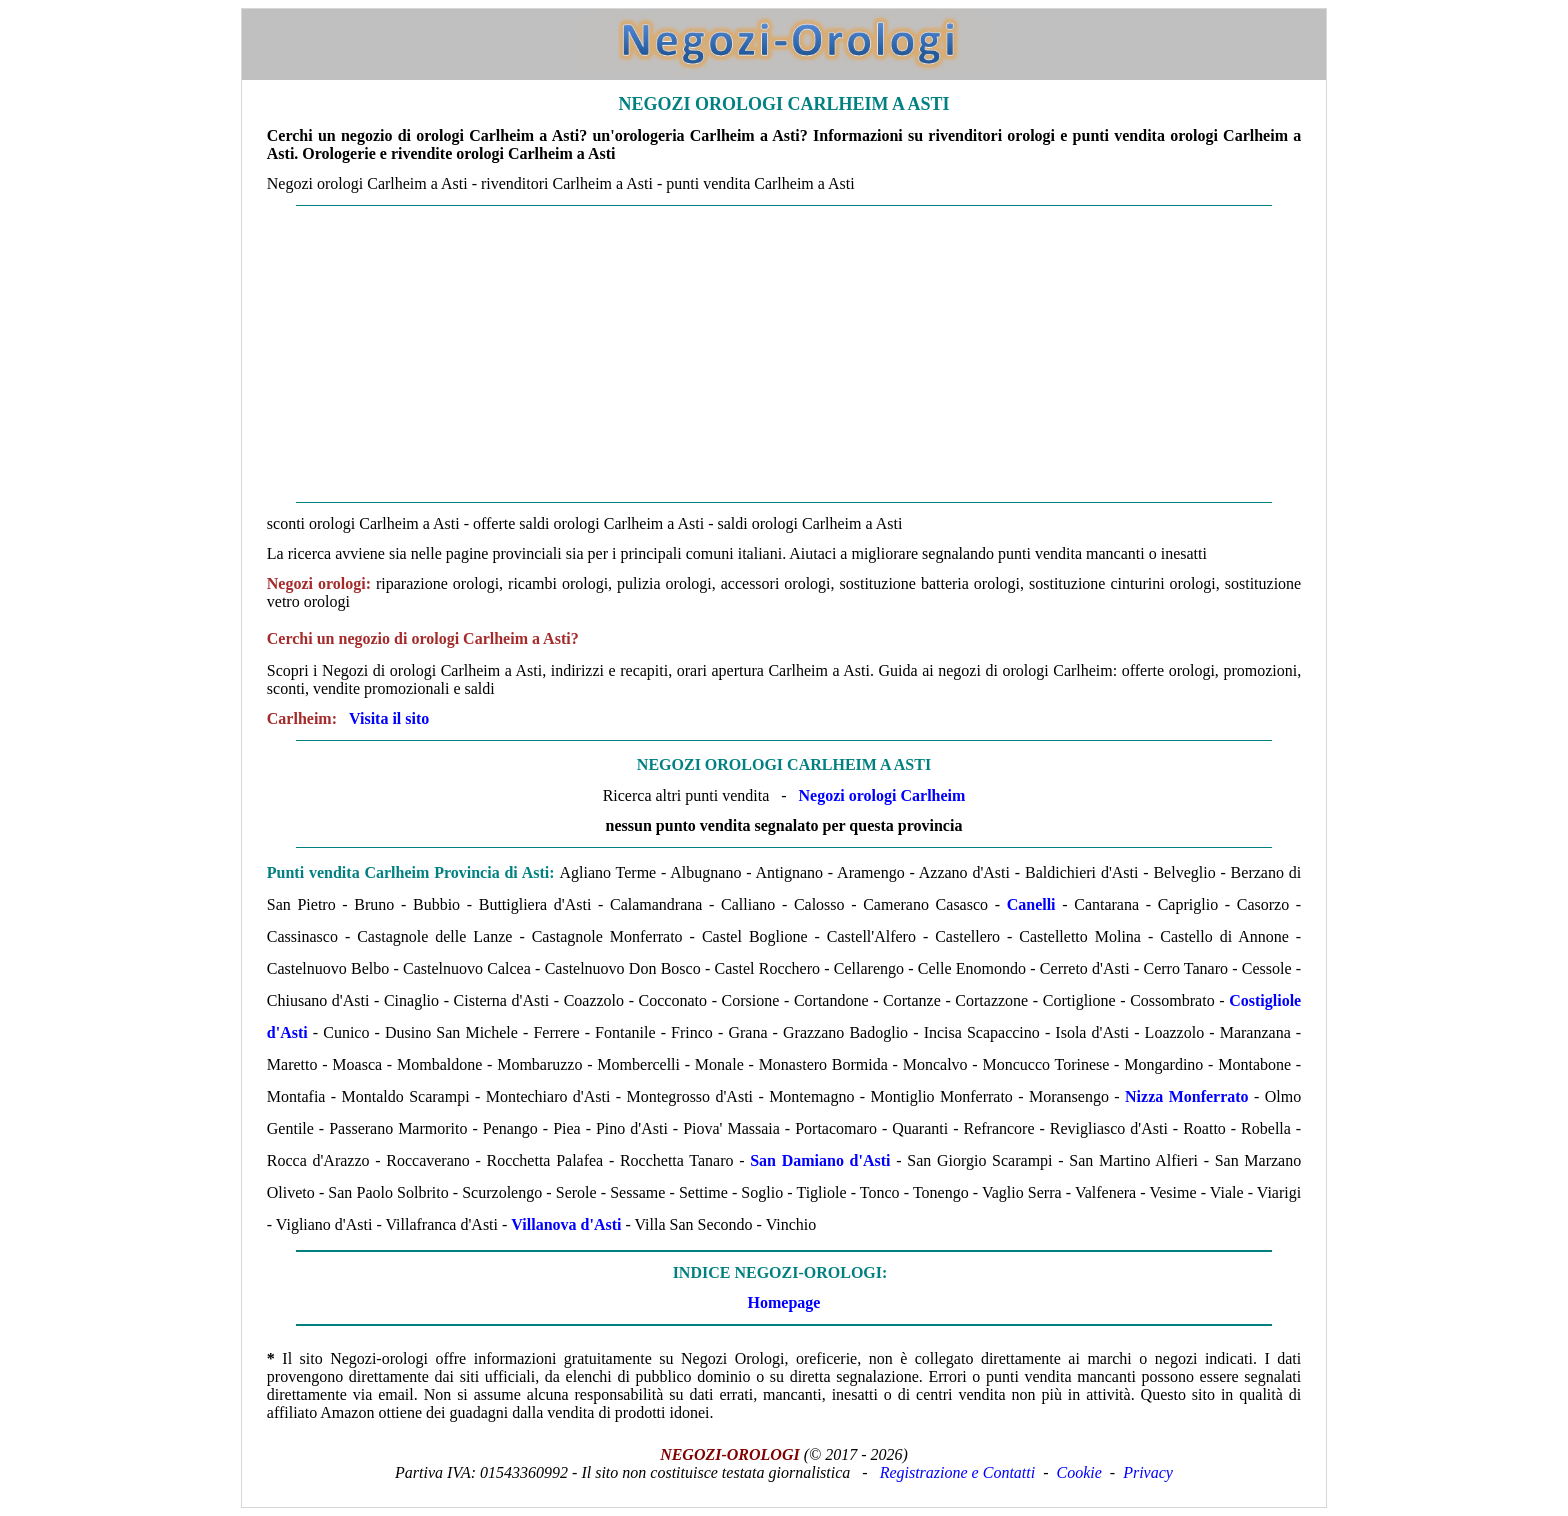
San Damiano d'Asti (820, 1160)
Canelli (1031, 904)
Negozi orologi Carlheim (882, 795)
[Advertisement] (784, 354)
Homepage (784, 1302)
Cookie (1079, 1472)
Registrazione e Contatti (958, 1472)
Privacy (1148, 1472)
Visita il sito (389, 718)
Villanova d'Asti (566, 1224)
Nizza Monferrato (1187, 1096)
